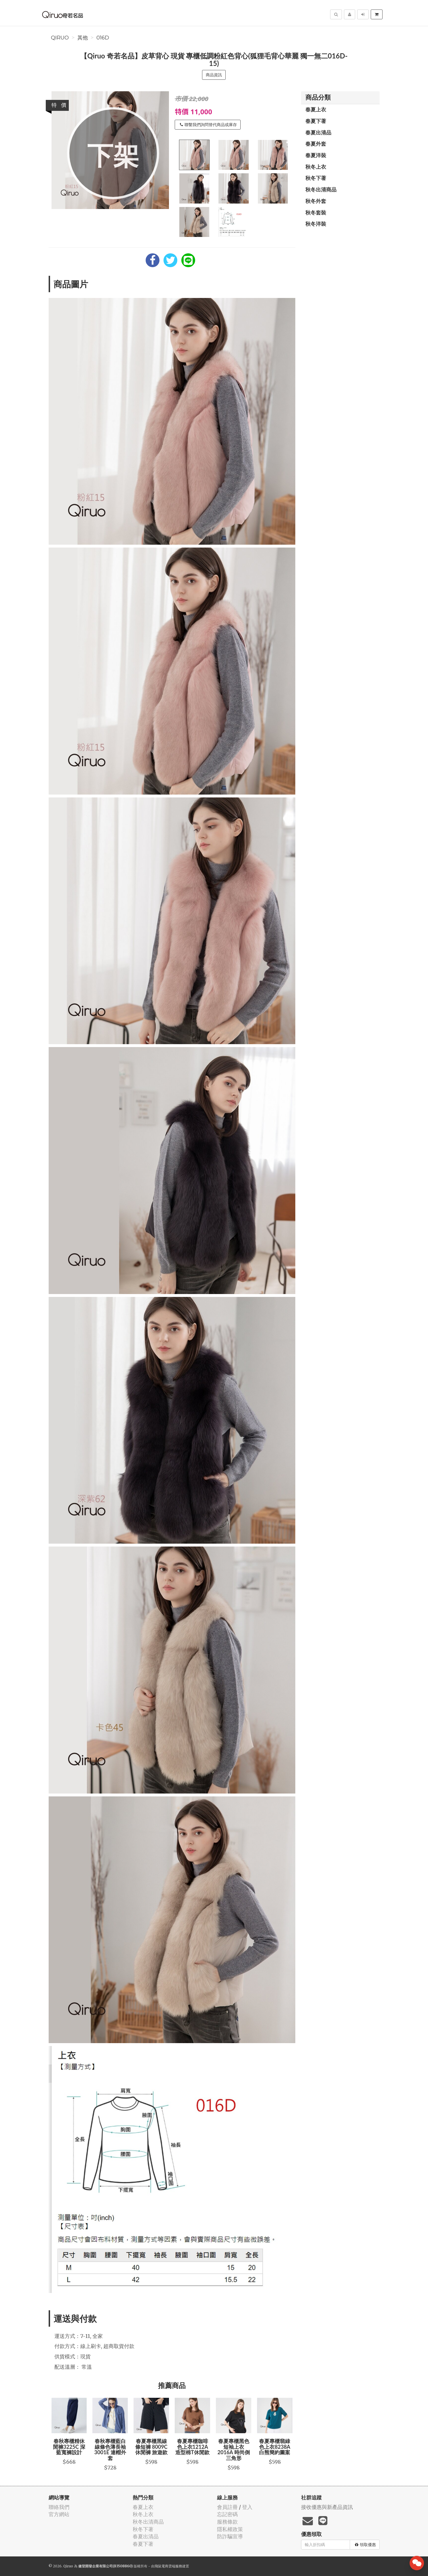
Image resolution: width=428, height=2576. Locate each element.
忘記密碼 (227, 2514)
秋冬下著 (315, 178)
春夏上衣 (315, 109)
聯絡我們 (59, 2507)
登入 (247, 2507)
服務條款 (227, 2521)
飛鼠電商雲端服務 (168, 2566)
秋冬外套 (315, 201)
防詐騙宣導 (230, 2536)
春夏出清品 (318, 132)
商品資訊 (214, 74)
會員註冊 (227, 2507)
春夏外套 (315, 143)
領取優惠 (365, 2544)
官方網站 (59, 2514)
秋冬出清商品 (320, 189)
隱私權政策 (230, 2529)
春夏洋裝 (315, 155)
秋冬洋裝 (315, 224)
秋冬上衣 (315, 167)
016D (102, 38)
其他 (82, 38)
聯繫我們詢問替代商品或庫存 (208, 124)
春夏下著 (315, 121)
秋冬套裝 (315, 212)
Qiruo (60, 38)
